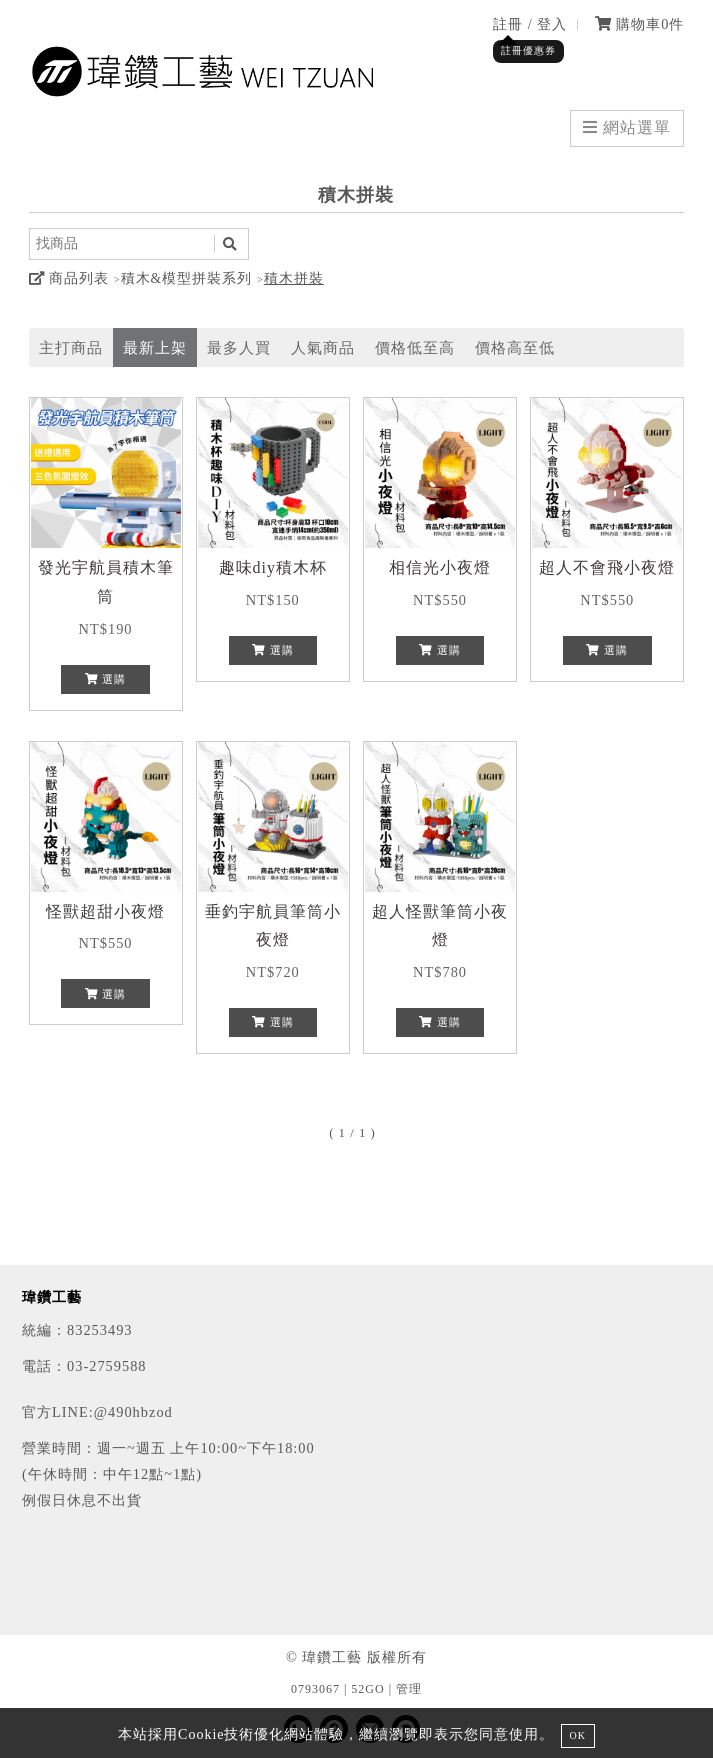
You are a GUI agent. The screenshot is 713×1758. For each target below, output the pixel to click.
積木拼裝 (294, 278)
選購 (106, 679)
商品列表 (69, 278)
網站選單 (627, 127)
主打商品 (71, 347)
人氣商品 (323, 347)
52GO (367, 1689)
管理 (409, 1689)
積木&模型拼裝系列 (187, 278)
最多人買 (239, 347)
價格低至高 (415, 347)
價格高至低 (515, 347)
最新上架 (155, 347)
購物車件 (640, 24)
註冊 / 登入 (530, 24)
